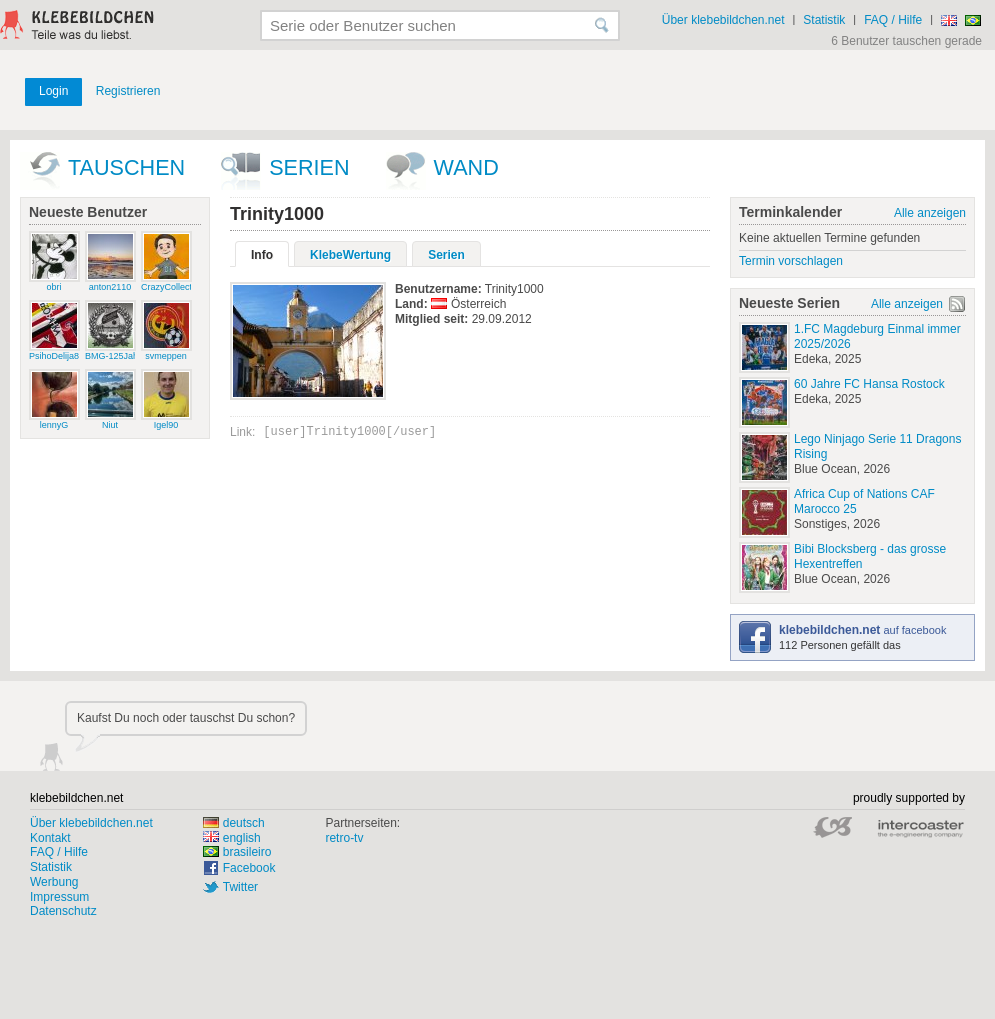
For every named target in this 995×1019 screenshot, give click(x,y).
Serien (309, 167)
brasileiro (237, 852)
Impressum (59, 897)
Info (262, 255)
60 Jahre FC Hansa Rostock (869, 384)
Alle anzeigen (930, 213)
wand (466, 167)
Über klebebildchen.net (723, 20)
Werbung (54, 882)
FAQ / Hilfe (893, 20)
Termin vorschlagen (791, 261)
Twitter (240, 887)
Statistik (824, 20)
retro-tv (344, 838)
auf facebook (862, 630)
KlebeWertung (350, 255)
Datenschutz (63, 911)
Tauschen (126, 167)
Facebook (249, 868)
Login (53, 91)
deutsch (234, 823)
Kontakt (50, 838)
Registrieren (128, 91)
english (232, 838)
